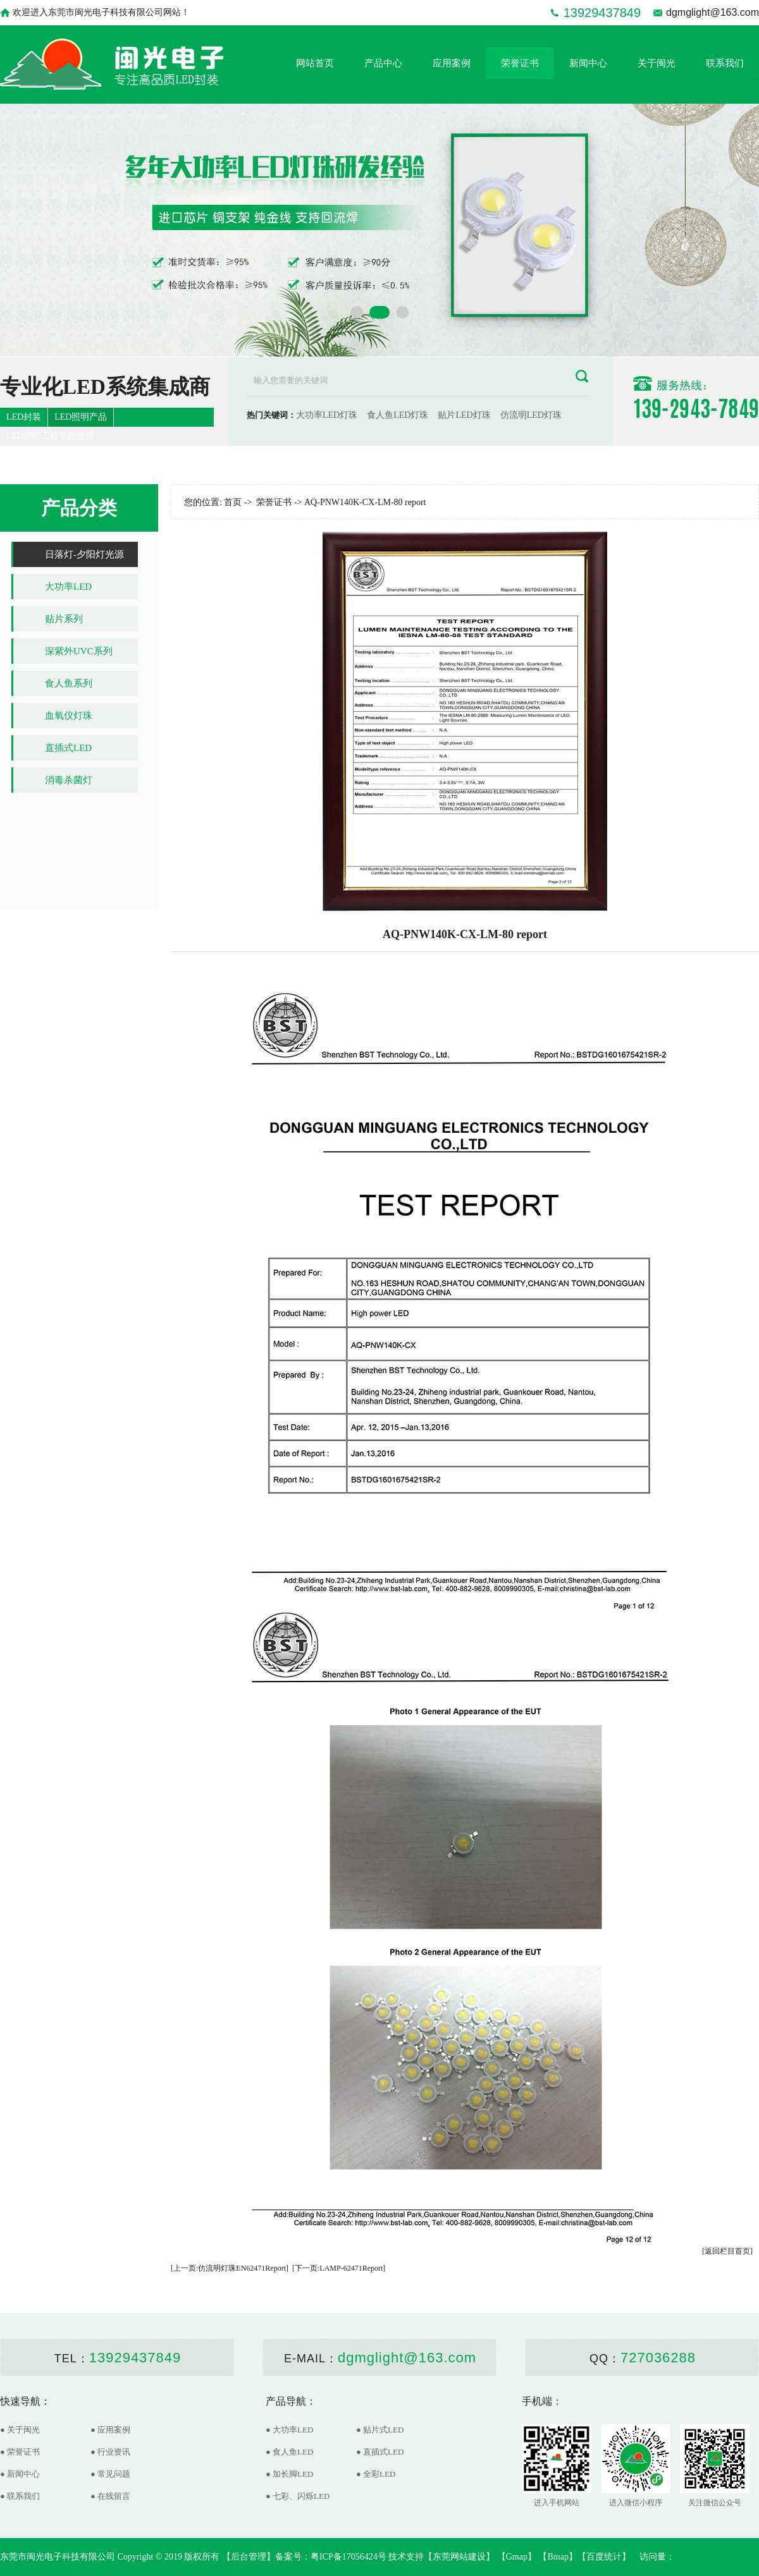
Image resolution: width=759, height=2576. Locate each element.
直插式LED (68, 748)
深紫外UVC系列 (79, 651)
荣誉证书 (520, 63)
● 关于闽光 (20, 2429)
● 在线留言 (110, 2496)
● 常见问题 (110, 2474)
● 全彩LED (375, 2474)
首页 (233, 502)
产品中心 (383, 63)
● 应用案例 (110, 2429)
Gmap (517, 2556)
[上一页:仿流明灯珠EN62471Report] (229, 2268)
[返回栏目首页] (727, 2251)
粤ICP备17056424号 (348, 2556)
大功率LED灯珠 (326, 415)
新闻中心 (588, 63)
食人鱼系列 (68, 683)
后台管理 (248, 2556)
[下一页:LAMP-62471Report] (338, 2268)
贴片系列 (64, 619)
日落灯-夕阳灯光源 (84, 554)
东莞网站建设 (459, 2556)
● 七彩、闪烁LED (298, 2496)
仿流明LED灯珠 (531, 415)
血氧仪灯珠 (68, 716)
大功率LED (68, 587)
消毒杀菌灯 (68, 780)
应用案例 (452, 63)
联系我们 (725, 63)
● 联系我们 (20, 2496)
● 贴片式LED (380, 2429)
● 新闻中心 (20, 2474)
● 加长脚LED (289, 2474)
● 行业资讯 (110, 2452)
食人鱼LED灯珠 (397, 415)
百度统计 (604, 2556)
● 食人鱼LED (289, 2452)
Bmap (557, 2556)
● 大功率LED (289, 2429)
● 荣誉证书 (20, 2452)
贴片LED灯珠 (464, 415)
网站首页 (315, 63)
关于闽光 (657, 63)
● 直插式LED (380, 2452)
